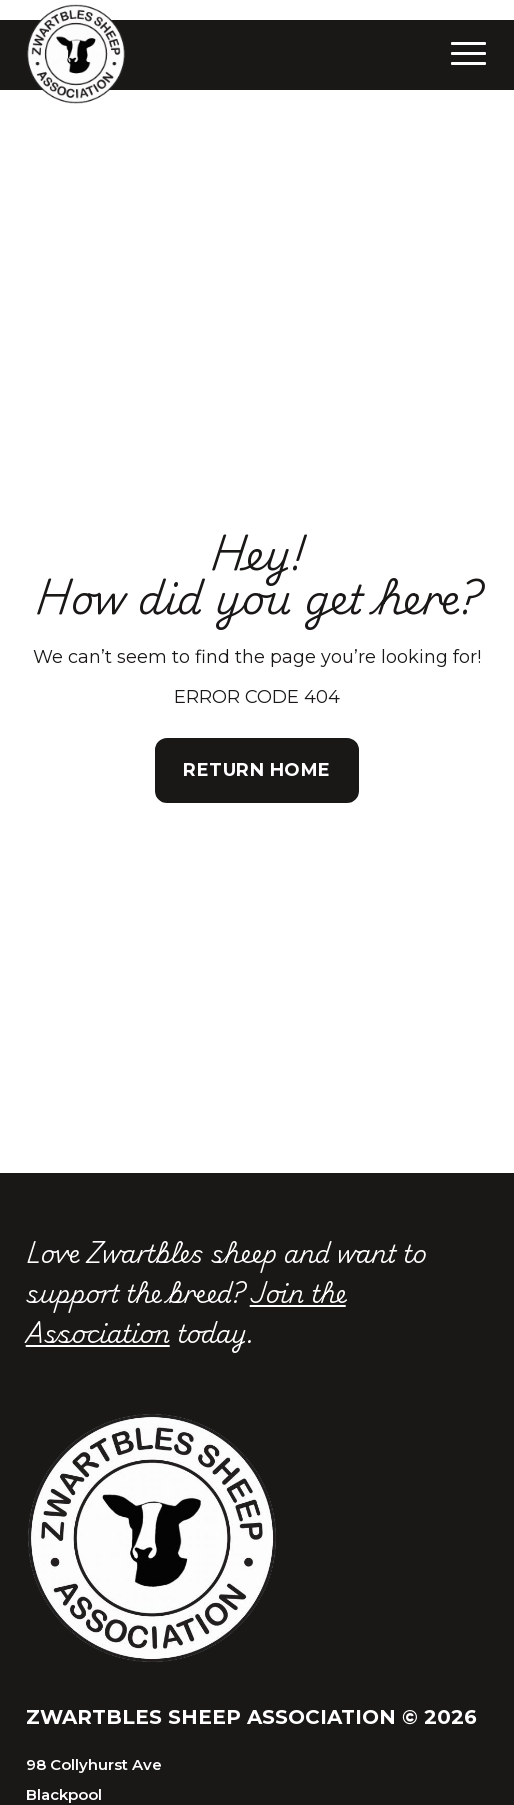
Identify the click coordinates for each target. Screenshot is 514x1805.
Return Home (257, 770)
